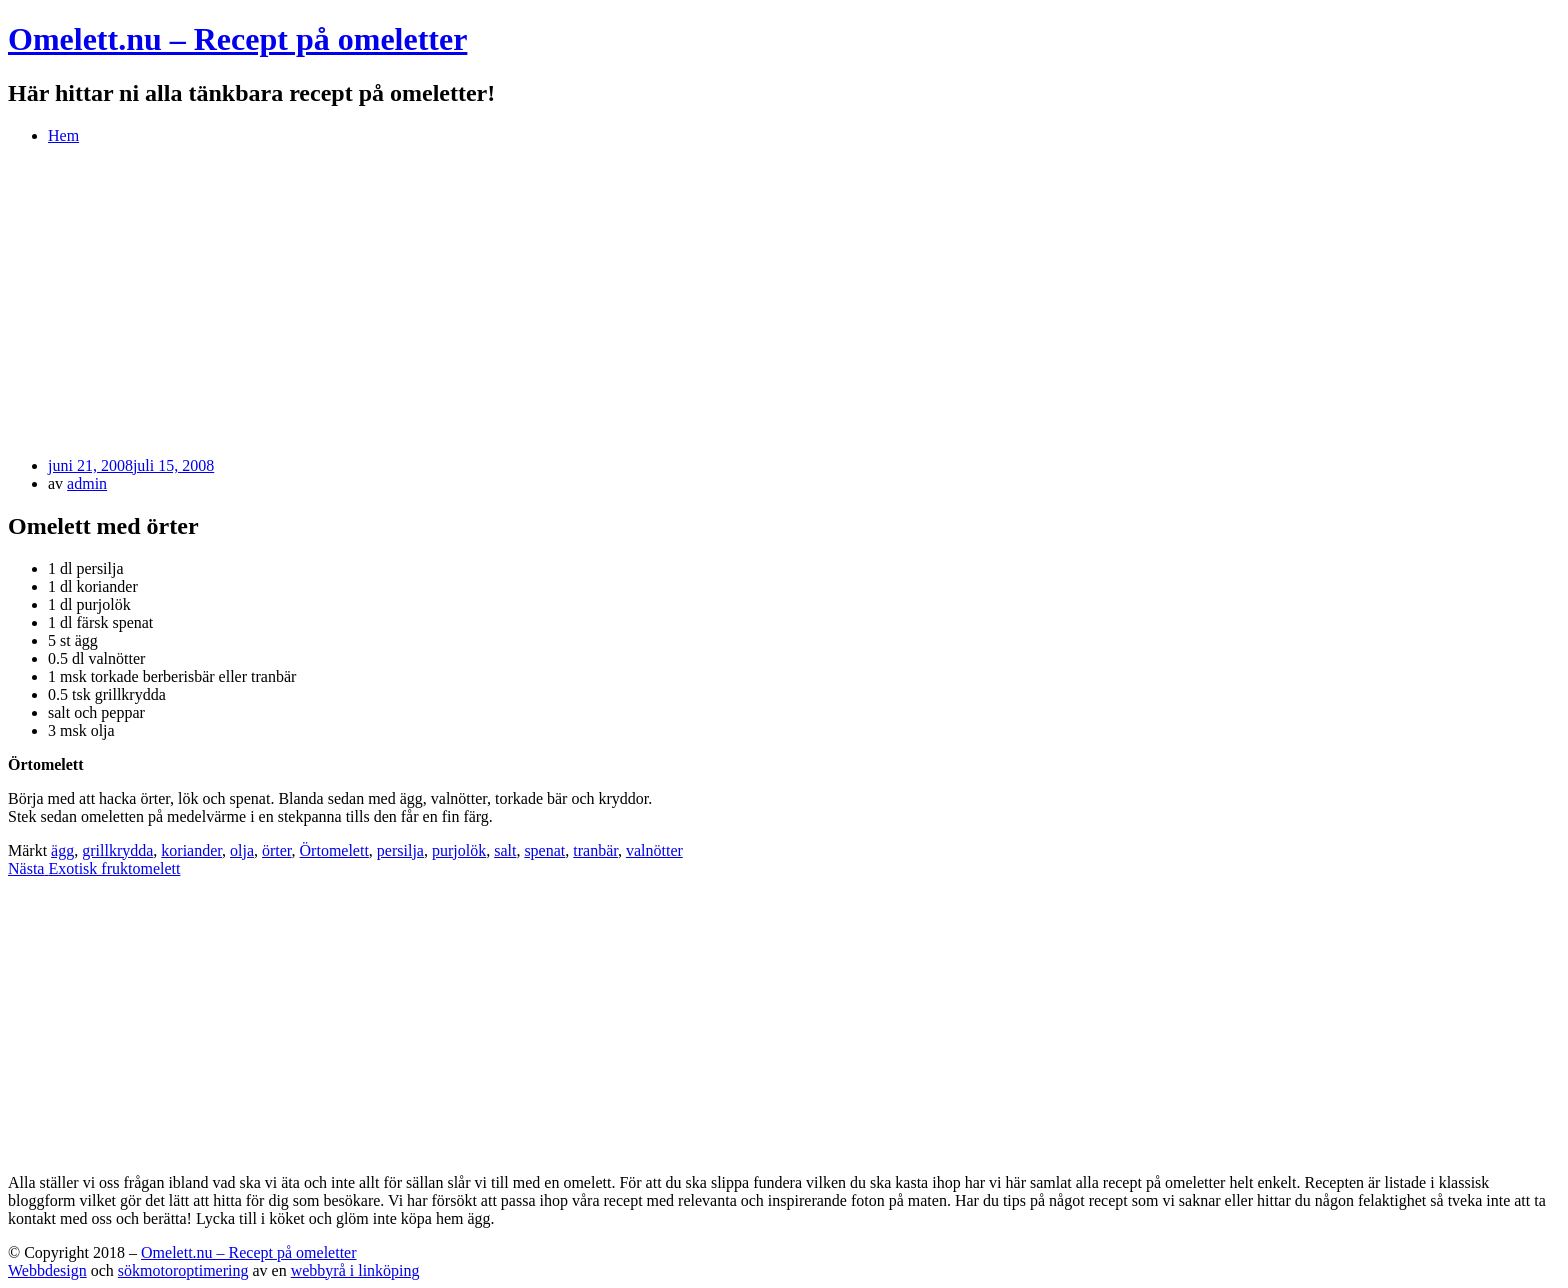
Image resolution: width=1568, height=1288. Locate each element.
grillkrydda (117, 850)
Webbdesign (47, 1270)
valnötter (654, 850)
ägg (62, 850)
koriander (191, 850)
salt (505, 850)
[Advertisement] (784, 301)
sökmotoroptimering (183, 1270)
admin (87, 483)
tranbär (595, 850)
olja (242, 850)
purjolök (459, 850)
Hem (63, 135)
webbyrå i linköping (355, 1270)
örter (277, 850)
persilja (400, 850)
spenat (544, 850)
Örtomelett (334, 850)
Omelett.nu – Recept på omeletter (237, 39)
